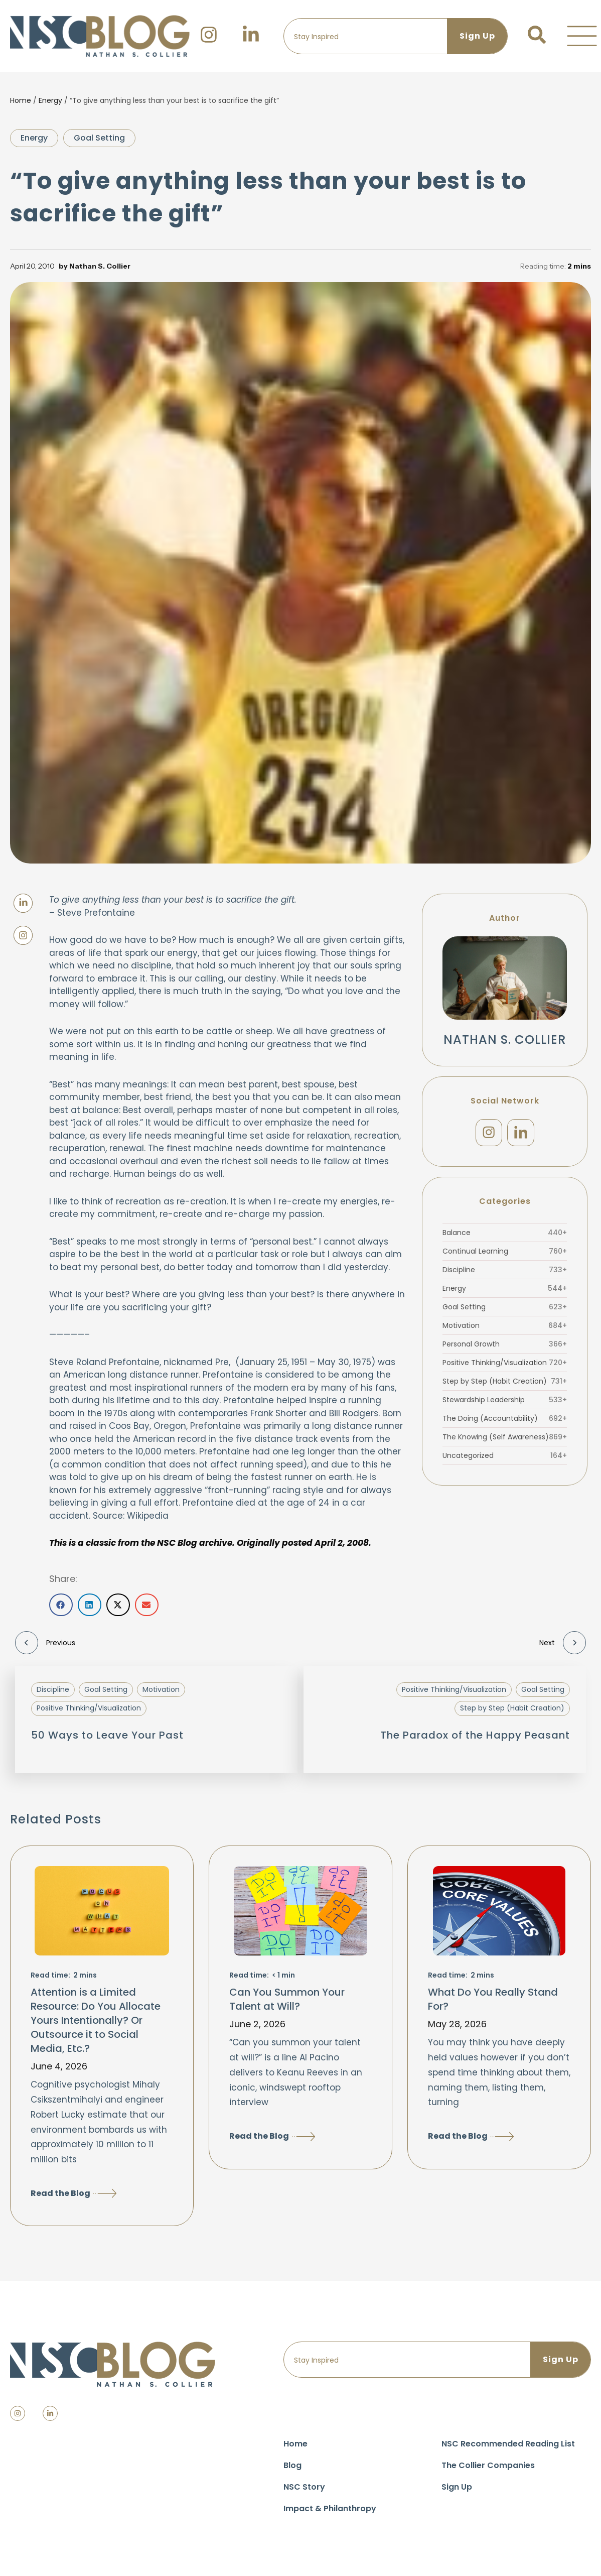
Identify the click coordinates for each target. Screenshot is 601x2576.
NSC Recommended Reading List (508, 2443)
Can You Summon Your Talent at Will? (287, 1999)
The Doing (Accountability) (504, 1420)
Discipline (504, 1272)
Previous (45, 1642)
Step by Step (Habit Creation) (504, 1383)
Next (562, 1642)
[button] (582, 36)
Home (20, 100)
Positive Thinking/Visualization (504, 1365)
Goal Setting (99, 138)
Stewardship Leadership (504, 1402)
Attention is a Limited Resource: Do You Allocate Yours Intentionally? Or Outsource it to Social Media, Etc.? (96, 2020)
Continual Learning (504, 1253)
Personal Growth (504, 1346)
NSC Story (304, 2487)
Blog (292, 2465)
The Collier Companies (488, 2465)
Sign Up (456, 2487)
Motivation (504, 1327)
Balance (504, 1235)
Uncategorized (504, 1457)
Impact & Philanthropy (329, 2508)
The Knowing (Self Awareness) (504, 1439)
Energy (50, 100)
